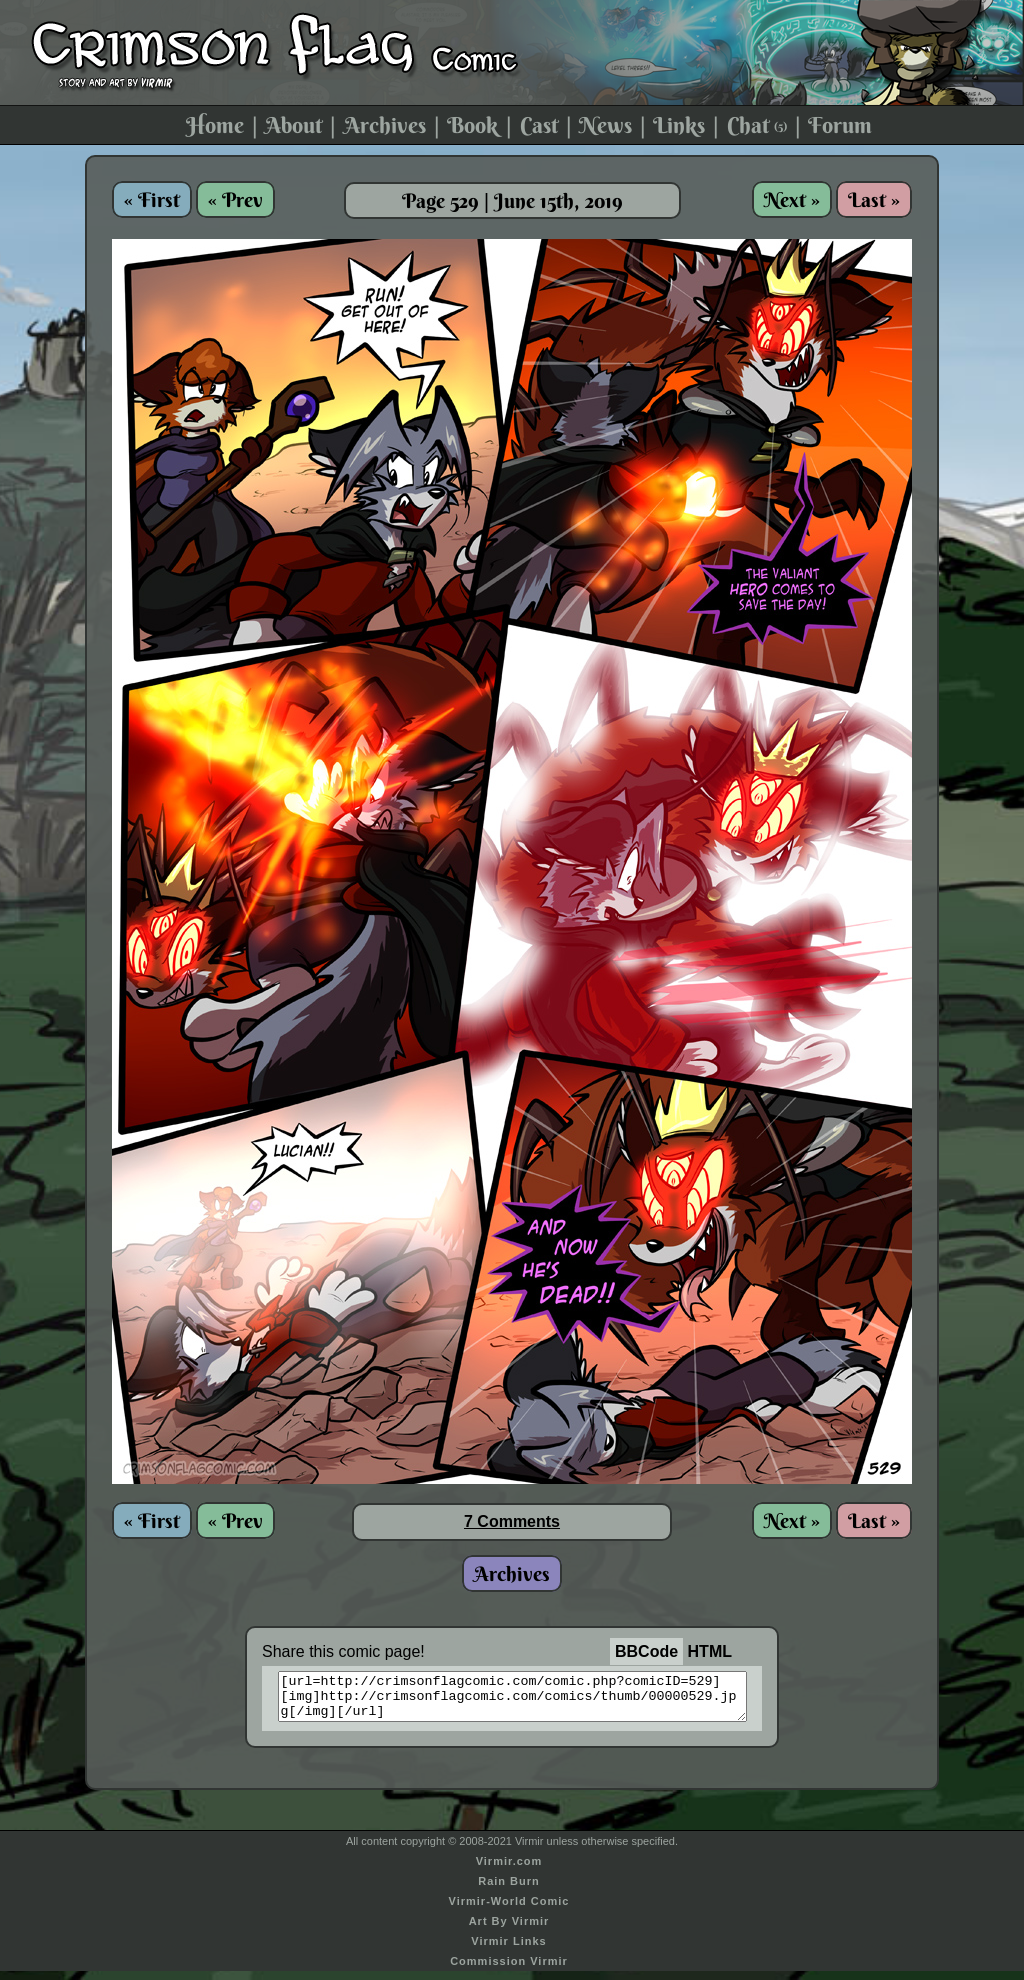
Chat (757, 125)
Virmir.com (509, 1870)
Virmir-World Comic (509, 1910)
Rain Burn (509, 1890)
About (293, 125)
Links (679, 125)
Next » (792, 199)
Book (472, 125)
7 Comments (512, 1521)
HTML (710, 1651)
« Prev (235, 199)
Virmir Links (508, 1950)
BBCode (646, 1651)
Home (215, 125)
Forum (840, 125)
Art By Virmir (509, 1930)
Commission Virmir (509, 1970)
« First (152, 199)
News (605, 125)
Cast (539, 125)
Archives (385, 125)
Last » (874, 199)
